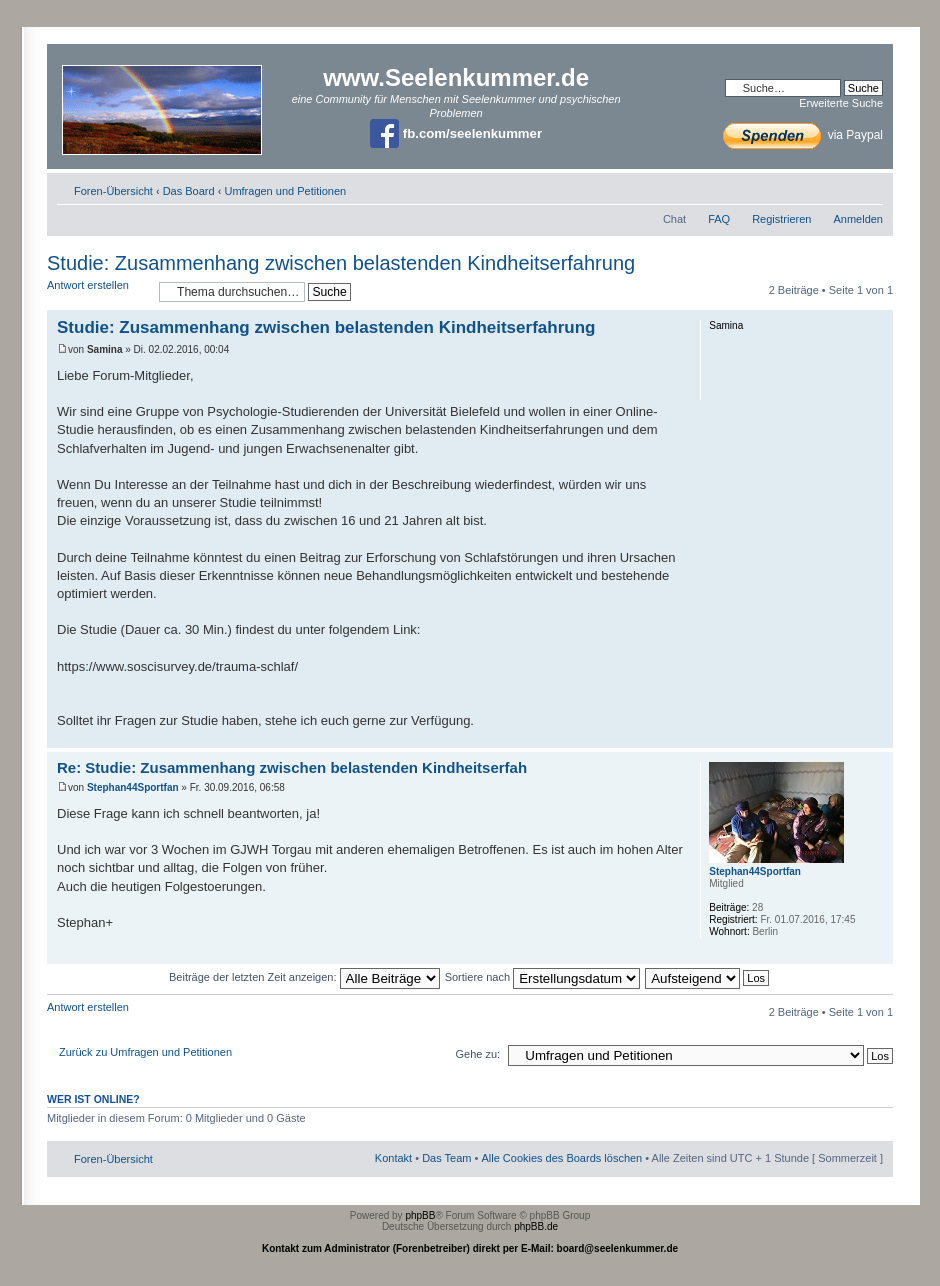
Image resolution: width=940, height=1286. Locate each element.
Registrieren (781, 219)
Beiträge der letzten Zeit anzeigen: (304, 977)
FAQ (719, 219)
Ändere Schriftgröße (868, 187)
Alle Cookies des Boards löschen (561, 1158)
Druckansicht (838, 187)
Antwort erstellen (98, 291)
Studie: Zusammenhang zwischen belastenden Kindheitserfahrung (341, 263)
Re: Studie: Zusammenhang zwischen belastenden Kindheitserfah (292, 767)
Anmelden (858, 219)
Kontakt (393, 1158)
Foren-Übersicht (113, 191)
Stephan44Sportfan (133, 787)
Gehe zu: (477, 1054)
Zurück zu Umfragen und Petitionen (145, 1052)
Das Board (189, 191)
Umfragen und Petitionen (285, 191)
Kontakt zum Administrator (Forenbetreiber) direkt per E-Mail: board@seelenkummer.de (470, 1248)
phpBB (420, 1215)
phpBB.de (536, 1226)
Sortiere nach (542, 977)
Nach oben (877, 737)
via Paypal (803, 135)
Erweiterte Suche (841, 103)
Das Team (446, 1158)
